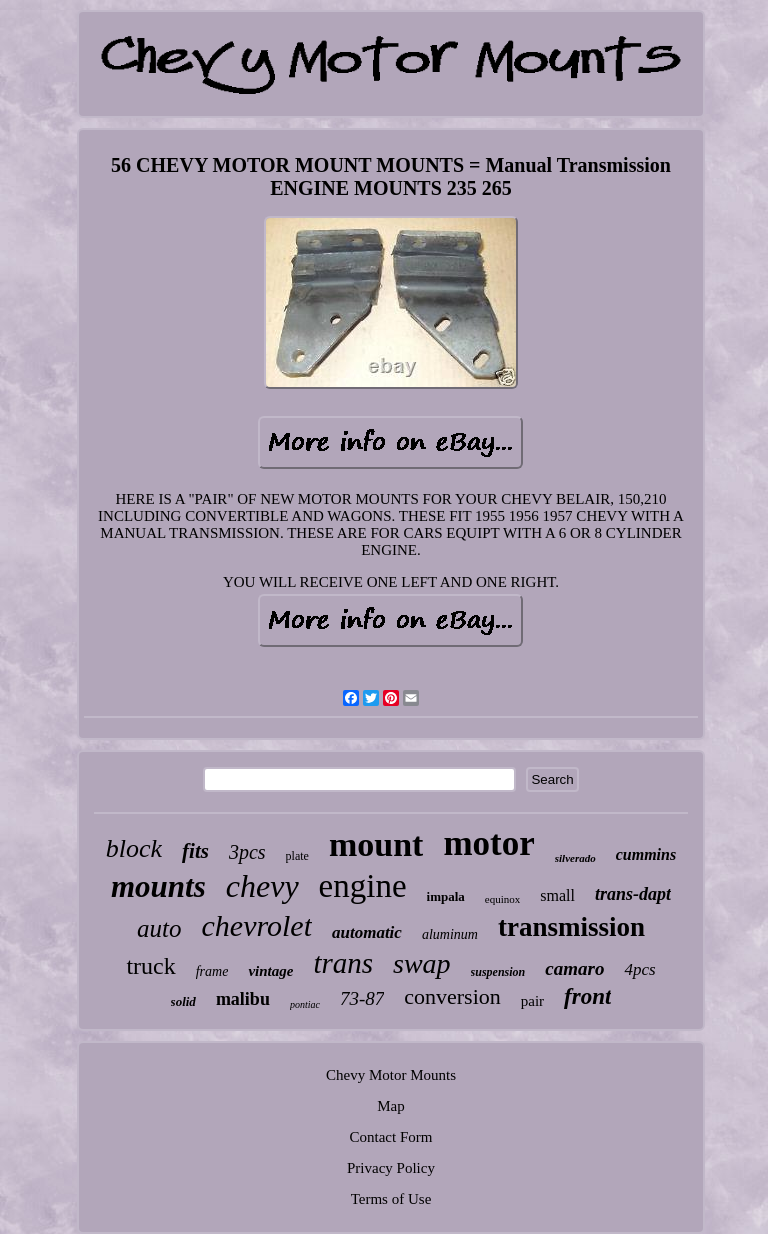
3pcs (247, 852)
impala (446, 896)
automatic (367, 932)
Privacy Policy (391, 1168)
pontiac (305, 1004)
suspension (498, 972)
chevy (262, 886)
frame (212, 971)
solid (183, 1001)
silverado (575, 858)
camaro (574, 968)
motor (488, 843)
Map (391, 1106)
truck (150, 966)
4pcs (639, 969)
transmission (571, 927)
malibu (243, 999)
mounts (158, 886)
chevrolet (257, 925)
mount (376, 844)
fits (195, 851)
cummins (646, 854)
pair (532, 1001)
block (134, 848)
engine (363, 886)
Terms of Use (391, 1199)
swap (422, 963)
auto (159, 928)
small (557, 895)
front (587, 996)
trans (343, 963)
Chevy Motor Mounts (391, 1075)
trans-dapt (633, 894)
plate (297, 856)
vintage (270, 971)
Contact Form (391, 1137)
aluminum (450, 934)
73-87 (362, 998)
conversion (452, 996)
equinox (502, 899)
